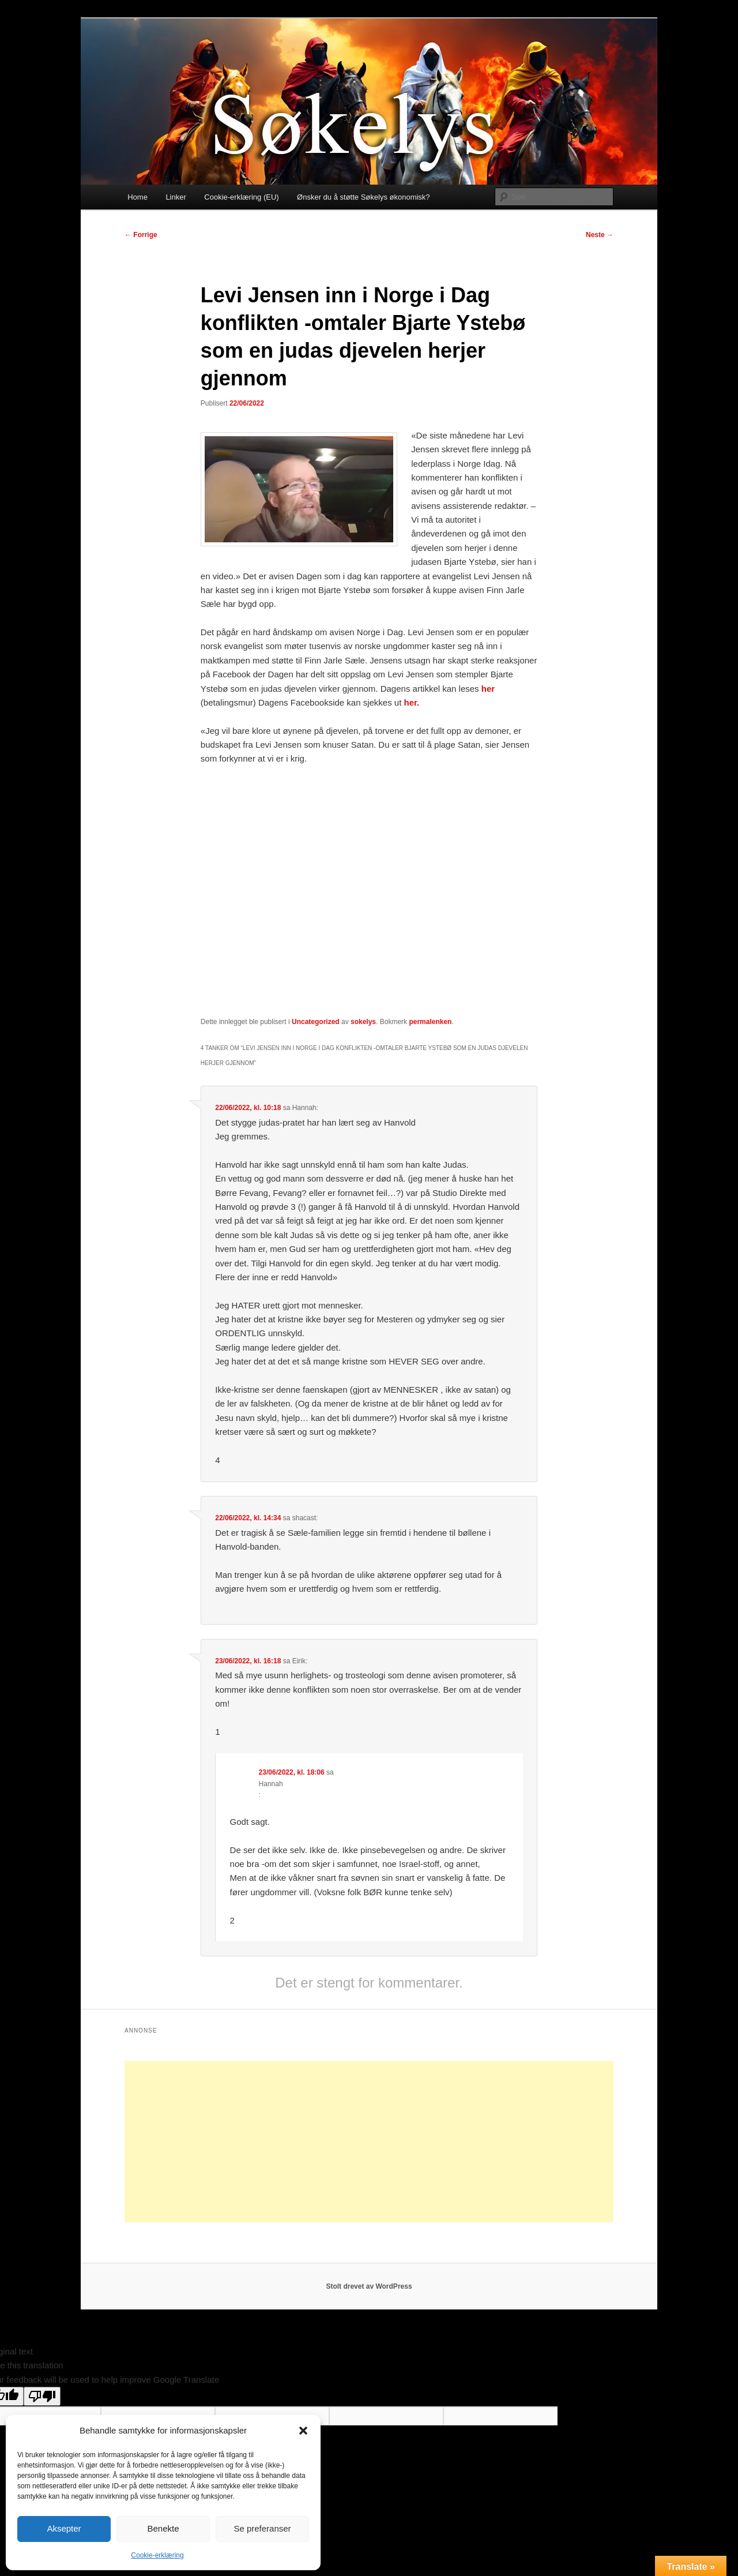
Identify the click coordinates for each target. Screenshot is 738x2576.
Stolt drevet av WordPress (369, 2286)
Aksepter (64, 2528)
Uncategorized (316, 1022)
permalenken (430, 1022)
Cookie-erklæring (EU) (241, 197)
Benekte (163, 2528)
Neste (599, 235)
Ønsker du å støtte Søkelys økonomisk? (363, 197)
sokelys (363, 1022)
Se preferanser (262, 2528)
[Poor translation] (42, 2396)
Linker (175, 197)
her (487, 688)
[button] (303, 2430)
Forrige (141, 235)
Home (137, 197)
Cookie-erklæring (157, 2555)
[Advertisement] (369, 2141)
